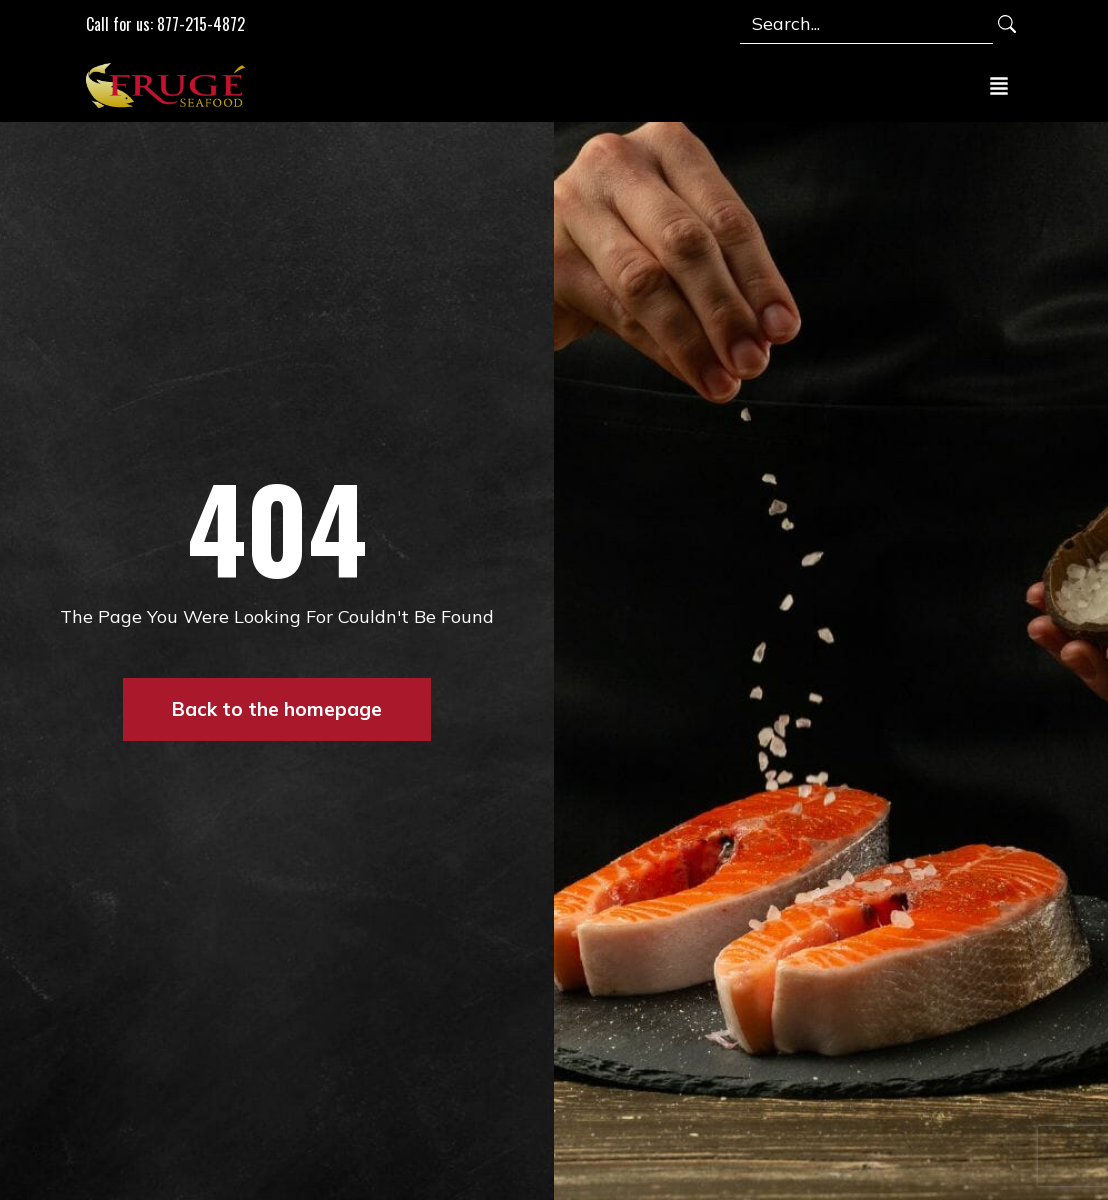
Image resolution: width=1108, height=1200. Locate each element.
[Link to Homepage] (170, 85)
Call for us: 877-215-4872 (165, 24)
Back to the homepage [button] (277, 709)
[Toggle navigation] (999, 85)
